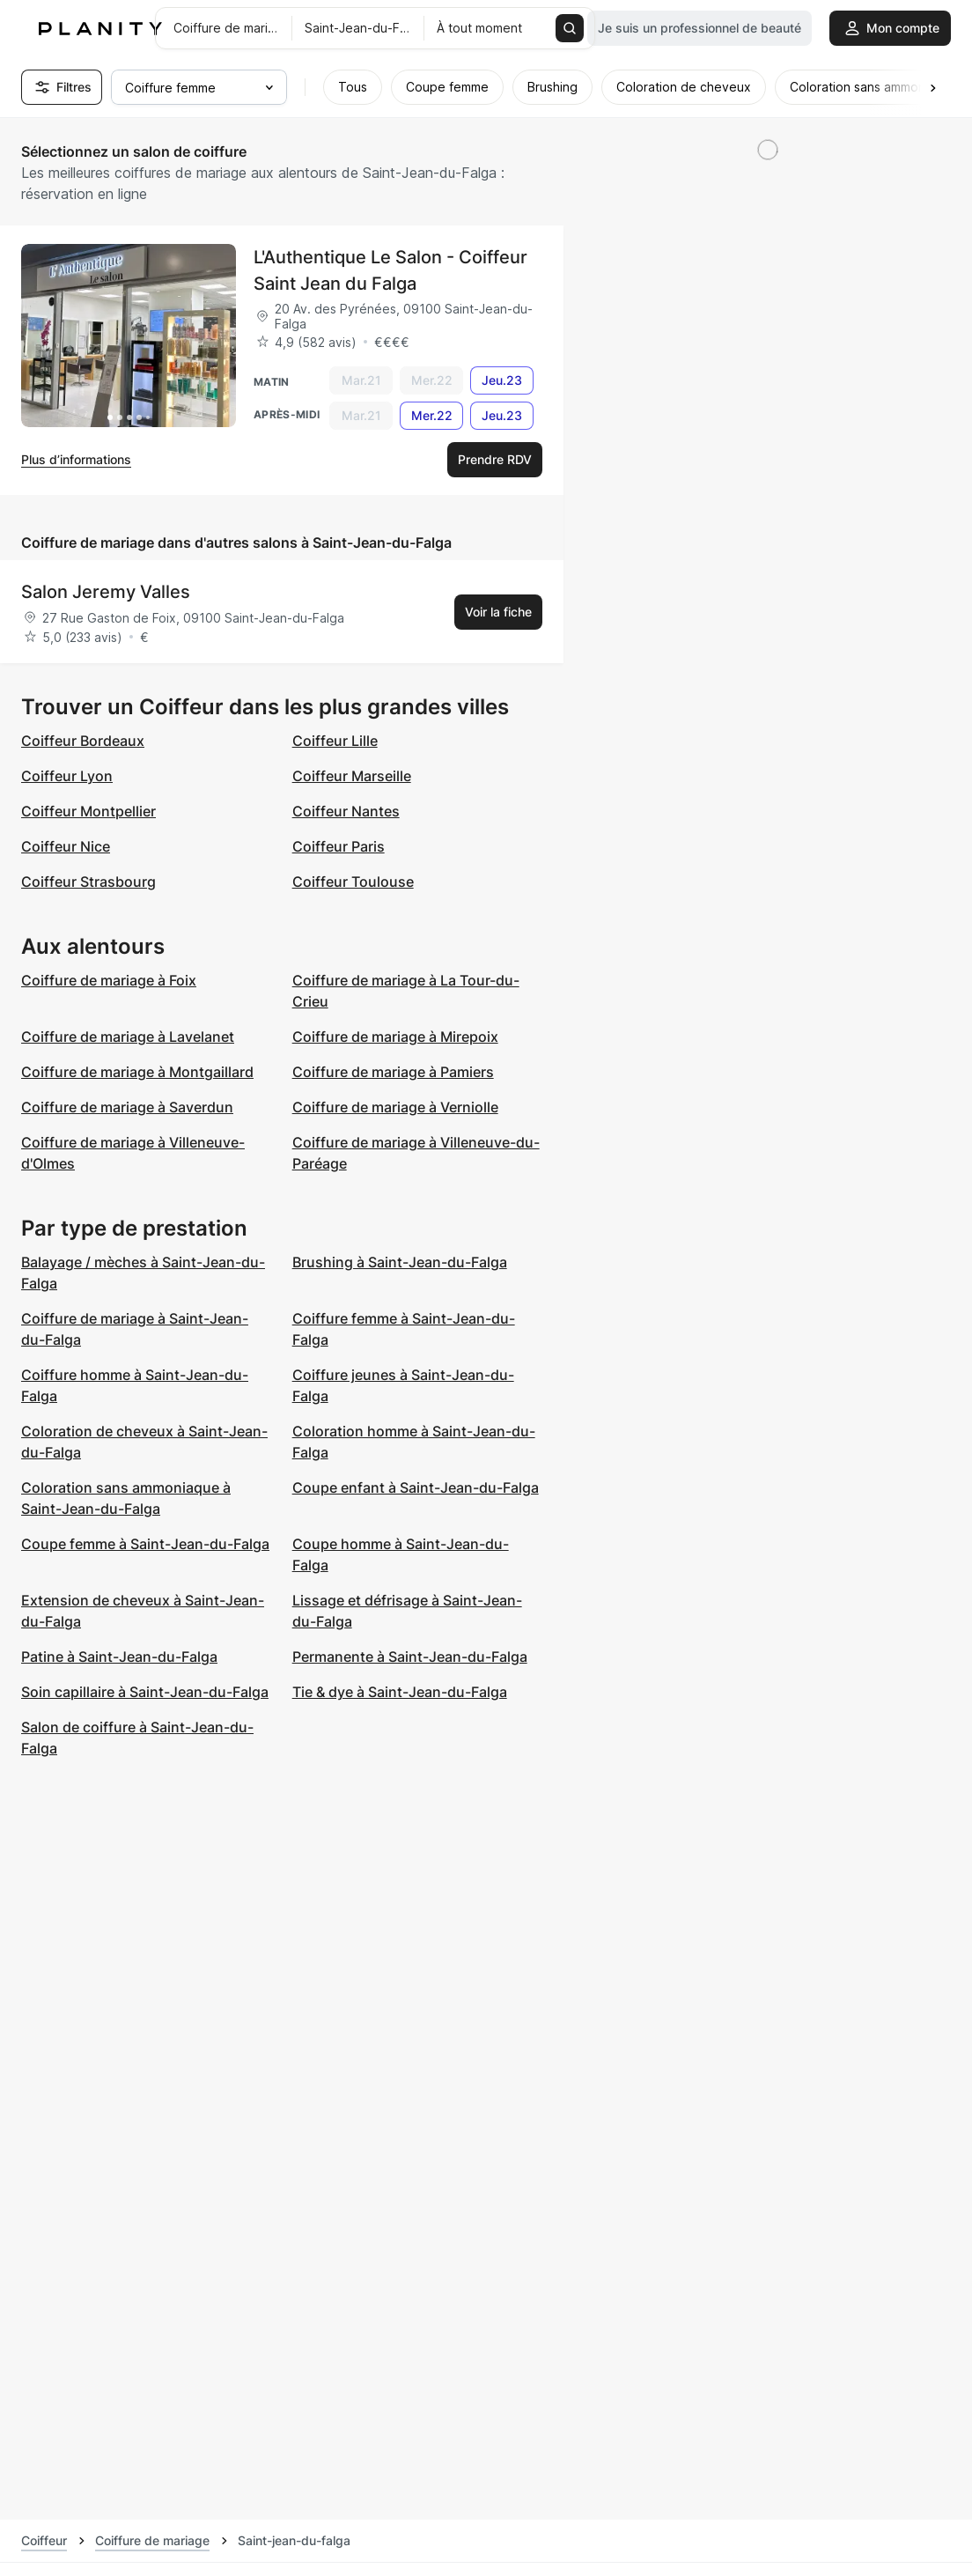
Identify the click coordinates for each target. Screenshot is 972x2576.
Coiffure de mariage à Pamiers (393, 1072)
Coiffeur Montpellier (88, 811)
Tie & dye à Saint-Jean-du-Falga (399, 1692)
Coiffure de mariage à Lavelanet (127, 1036)
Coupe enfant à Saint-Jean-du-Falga (415, 1487)
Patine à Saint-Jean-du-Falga (119, 1656)
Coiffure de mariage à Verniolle (395, 1107)
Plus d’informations (76, 459)
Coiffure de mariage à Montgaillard (137, 1072)
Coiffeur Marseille (351, 776)
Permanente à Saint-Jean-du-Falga (409, 1656)
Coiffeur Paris (338, 846)
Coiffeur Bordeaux (82, 740)
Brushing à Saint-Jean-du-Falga (399, 1262)
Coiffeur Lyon (67, 776)
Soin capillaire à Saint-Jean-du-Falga (145, 1692)
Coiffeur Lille (335, 740)
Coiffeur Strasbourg (88, 881)
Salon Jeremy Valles (105, 591)
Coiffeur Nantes (346, 811)
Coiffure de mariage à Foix (108, 980)
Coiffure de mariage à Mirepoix (395, 1036)
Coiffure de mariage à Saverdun (127, 1107)
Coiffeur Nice (65, 846)
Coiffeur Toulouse (353, 881)
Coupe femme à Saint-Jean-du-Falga (145, 1544)
